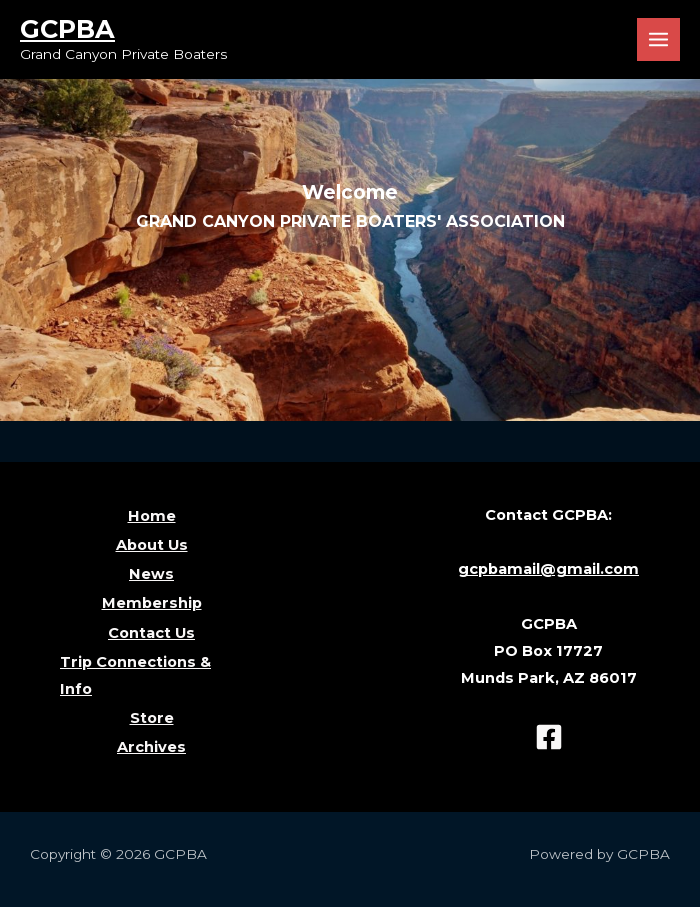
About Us (152, 545)
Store (152, 718)
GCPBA (67, 28)
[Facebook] (549, 737)
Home (152, 516)
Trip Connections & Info (135, 675)
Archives (151, 747)
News (151, 574)
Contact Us (151, 633)
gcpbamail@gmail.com (548, 569)
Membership (152, 603)
